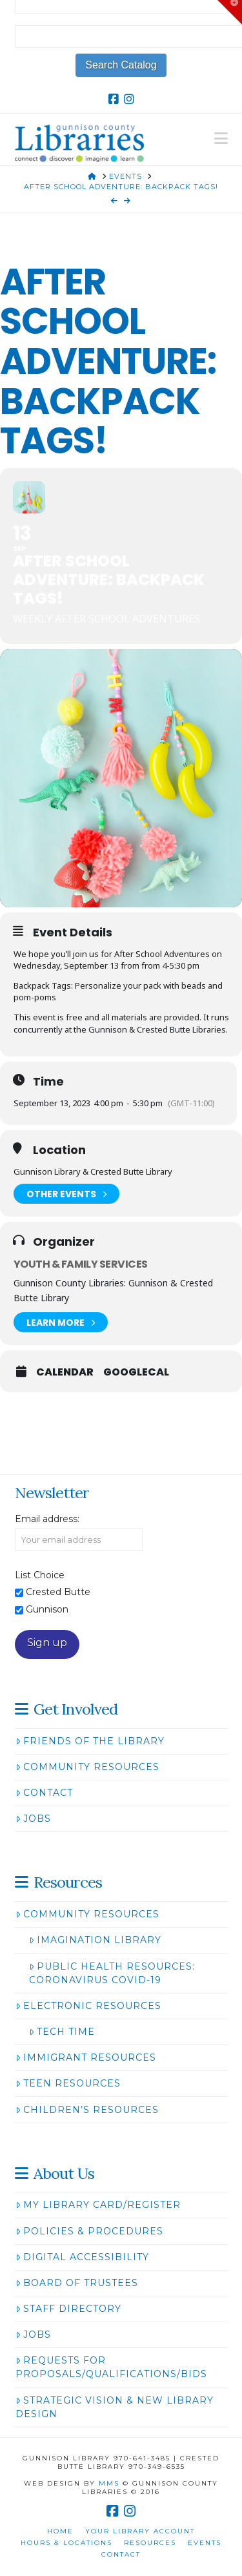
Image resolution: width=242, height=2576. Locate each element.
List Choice (40, 1575)
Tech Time (62, 2031)
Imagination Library (95, 1940)
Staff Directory (68, 2308)
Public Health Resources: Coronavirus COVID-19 (112, 1973)
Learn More (60, 1322)
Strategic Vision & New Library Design (114, 2407)
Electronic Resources (88, 2006)
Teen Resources (68, 2083)
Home (60, 2531)
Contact (44, 1792)
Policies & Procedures (89, 2231)
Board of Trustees (76, 2283)
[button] (221, 138)
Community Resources (87, 1767)
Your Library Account (140, 2531)
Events (204, 2543)
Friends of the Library (90, 1741)
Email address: (47, 1519)
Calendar (65, 1372)
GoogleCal (136, 1372)
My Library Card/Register (98, 2204)
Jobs (33, 1818)
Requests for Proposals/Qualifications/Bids (111, 2367)
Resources (150, 2543)
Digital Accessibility (82, 2257)
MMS (109, 2483)
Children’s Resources (87, 2110)
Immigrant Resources (85, 2057)
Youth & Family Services (80, 1264)
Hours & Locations (66, 2543)
